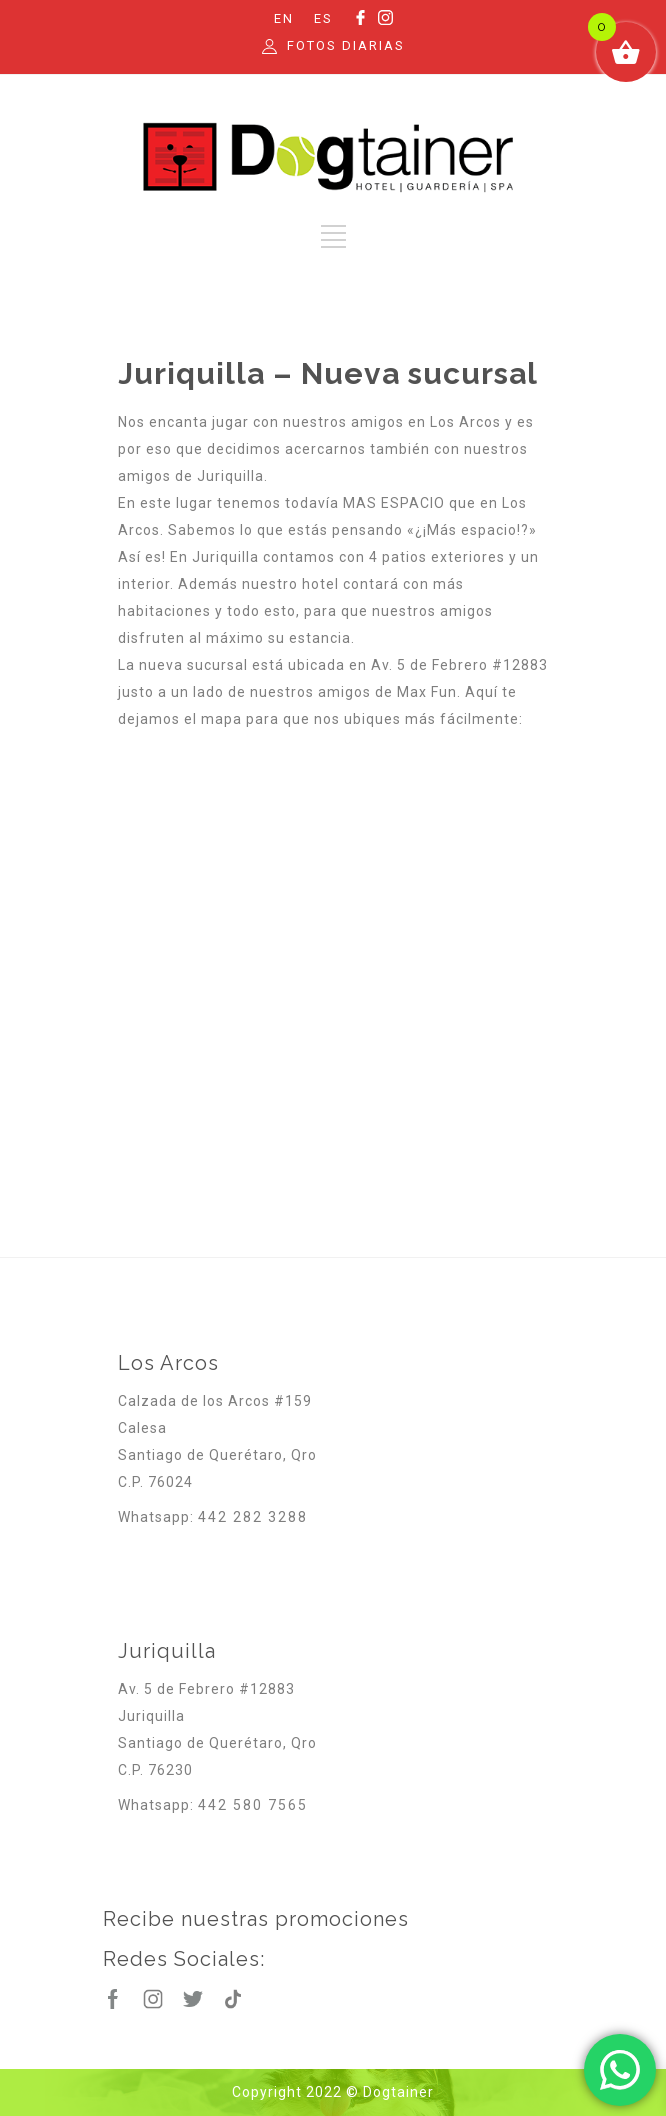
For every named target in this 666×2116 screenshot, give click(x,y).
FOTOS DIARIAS (346, 45)
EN (284, 18)
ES (323, 18)
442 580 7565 (253, 1805)
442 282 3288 (253, 1517)
